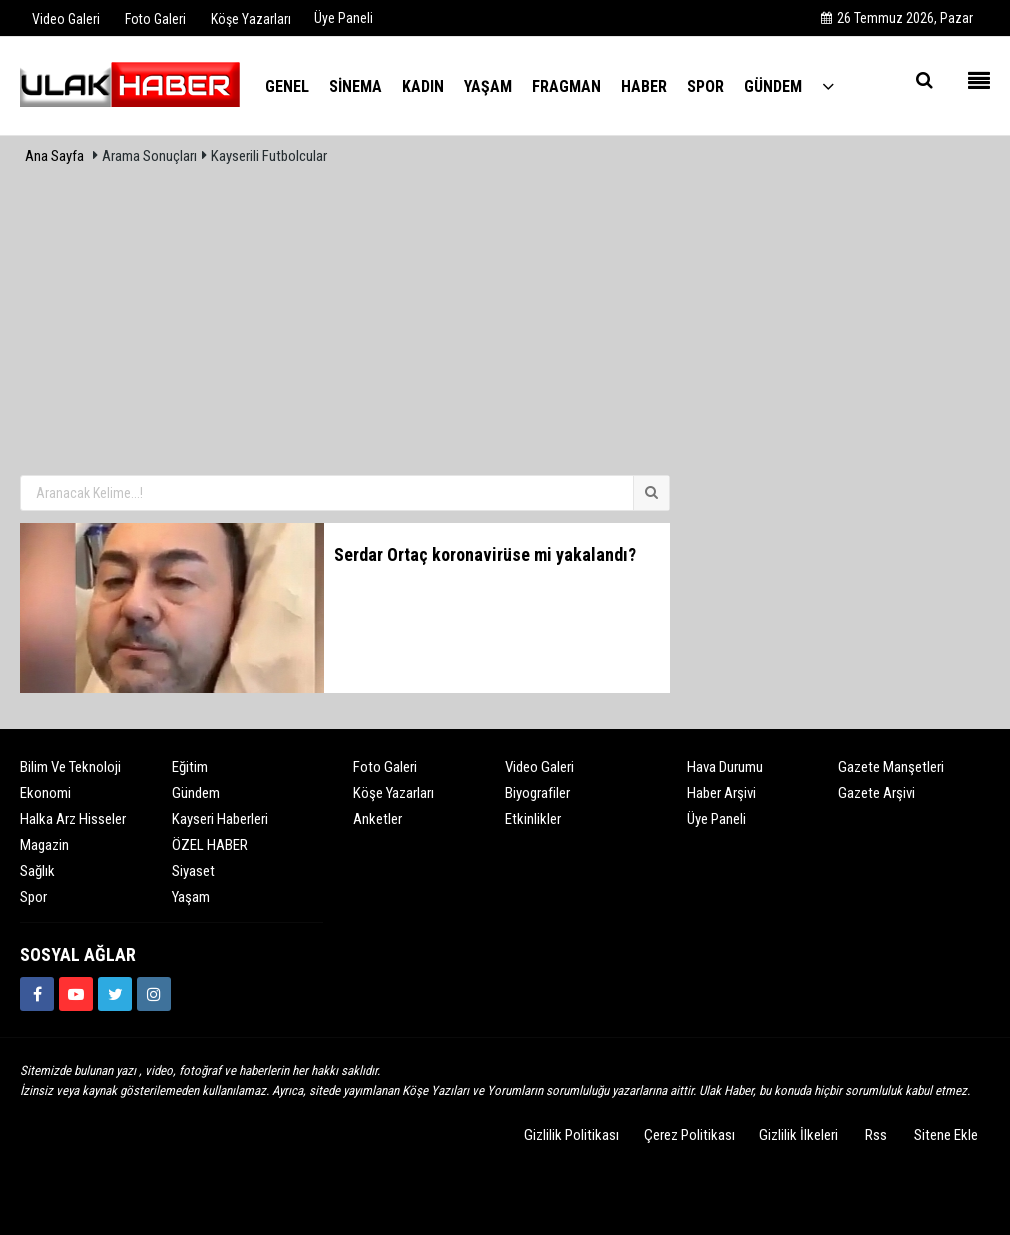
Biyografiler (537, 793)
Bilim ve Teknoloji (70, 767)
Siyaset (193, 871)
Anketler (377, 819)
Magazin (44, 845)
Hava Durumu (725, 767)
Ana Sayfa (54, 156)
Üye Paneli (343, 18)
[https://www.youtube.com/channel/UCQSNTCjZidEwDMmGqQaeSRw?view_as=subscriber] (76, 994)
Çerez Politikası (689, 1135)
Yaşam (191, 897)
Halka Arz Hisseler (73, 819)
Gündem (196, 793)
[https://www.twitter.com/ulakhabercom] (115, 994)
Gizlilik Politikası (571, 1135)
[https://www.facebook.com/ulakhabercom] (37, 994)
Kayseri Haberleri (220, 819)
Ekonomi (45, 793)
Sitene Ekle (946, 1135)
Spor (33, 897)
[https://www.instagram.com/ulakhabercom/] (154, 994)
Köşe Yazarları (393, 793)
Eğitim (190, 767)
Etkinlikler (533, 819)
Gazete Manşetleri (891, 767)
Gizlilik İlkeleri (798, 1135)
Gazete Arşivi (876, 793)
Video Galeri (539, 767)
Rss (876, 1135)
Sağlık (37, 871)
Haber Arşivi (721, 793)
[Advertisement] (505, 323)
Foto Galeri (385, 767)
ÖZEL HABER (210, 845)
